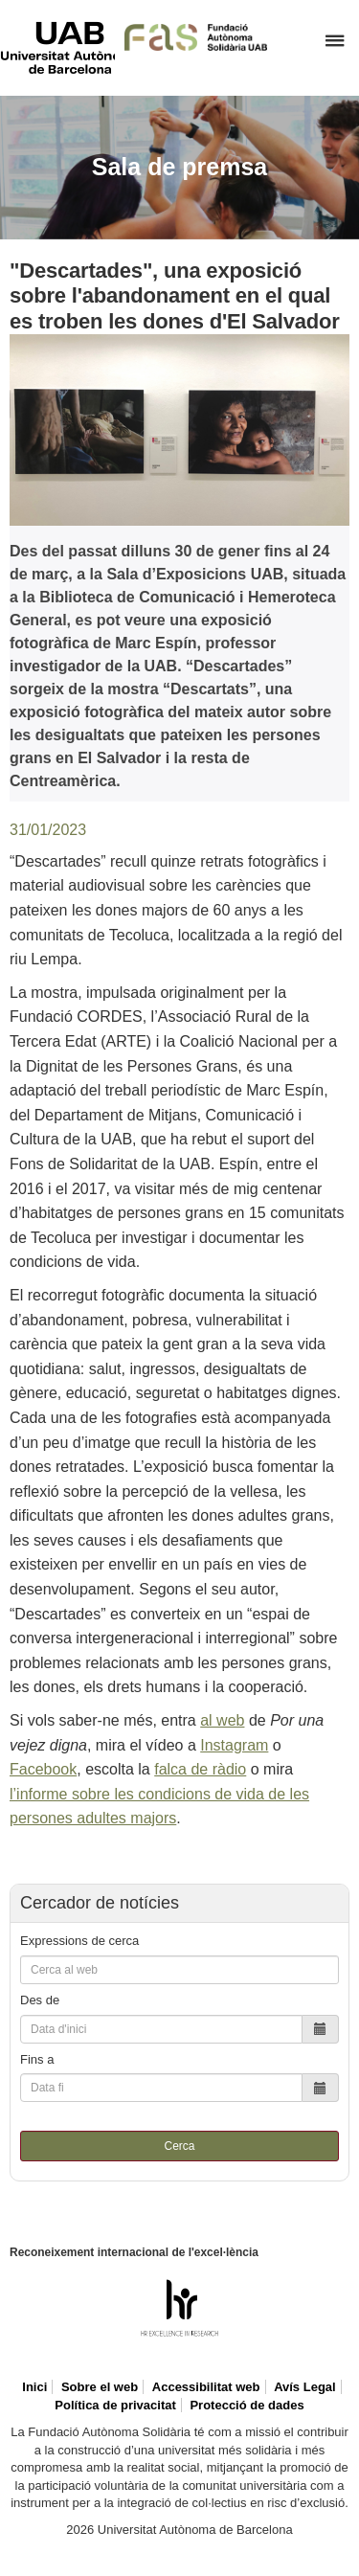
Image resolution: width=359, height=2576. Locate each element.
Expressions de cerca (79, 1940)
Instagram (234, 1745)
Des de (39, 2000)
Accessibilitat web (206, 2387)
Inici (34, 2387)
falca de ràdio (200, 1769)
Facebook (43, 1769)
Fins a (37, 2059)
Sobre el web (99, 2387)
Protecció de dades (246, 2405)
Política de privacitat (115, 2405)
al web (222, 1720)
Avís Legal (305, 2387)
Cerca (179, 2146)
